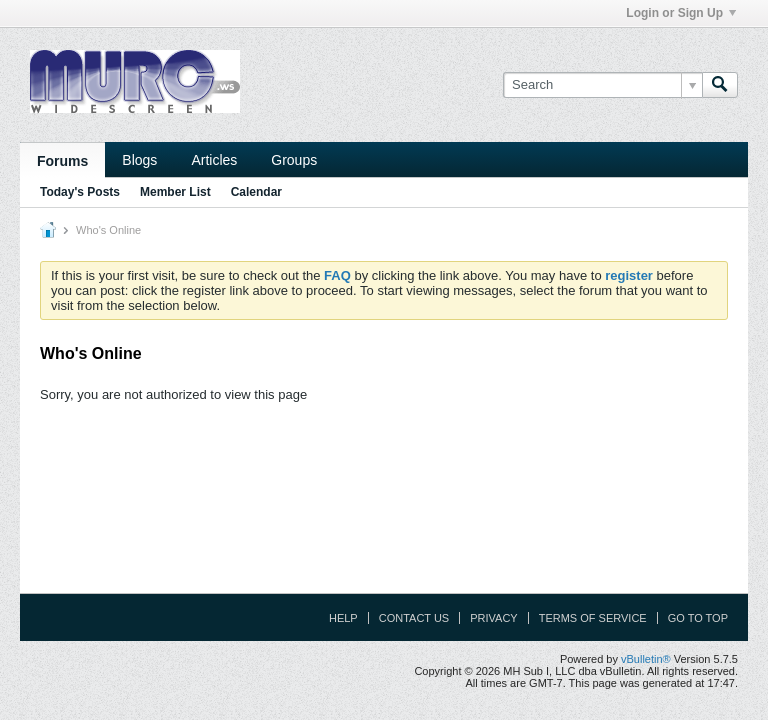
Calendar (256, 192)
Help (343, 618)
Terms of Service (593, 618)
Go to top (698, 618)
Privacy (493, 618)
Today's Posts (80, 192)
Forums (62, 161)
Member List (175, 192)
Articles (214, 160)
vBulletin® (646, 659)
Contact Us (414, 618)
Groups (294, 160)
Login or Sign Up (681, 13)
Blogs (139, 160)
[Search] (602, 85)
